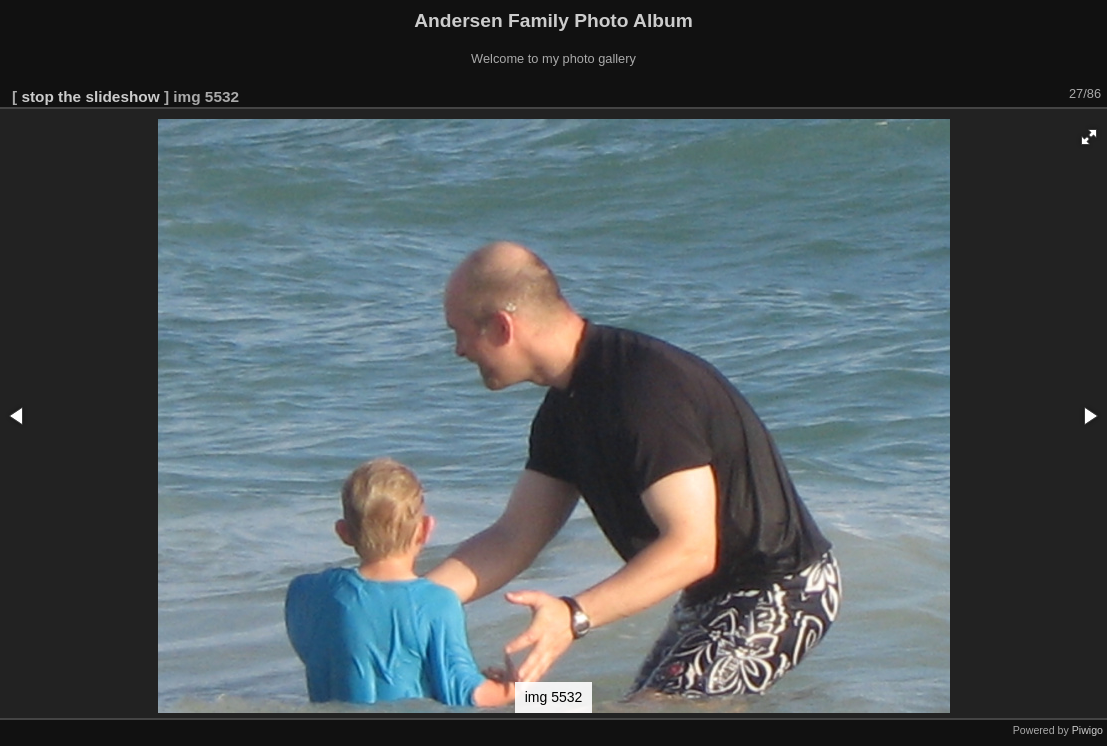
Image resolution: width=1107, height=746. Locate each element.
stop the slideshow (90, 96)
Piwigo (1087, 730)
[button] (1089, 137)
